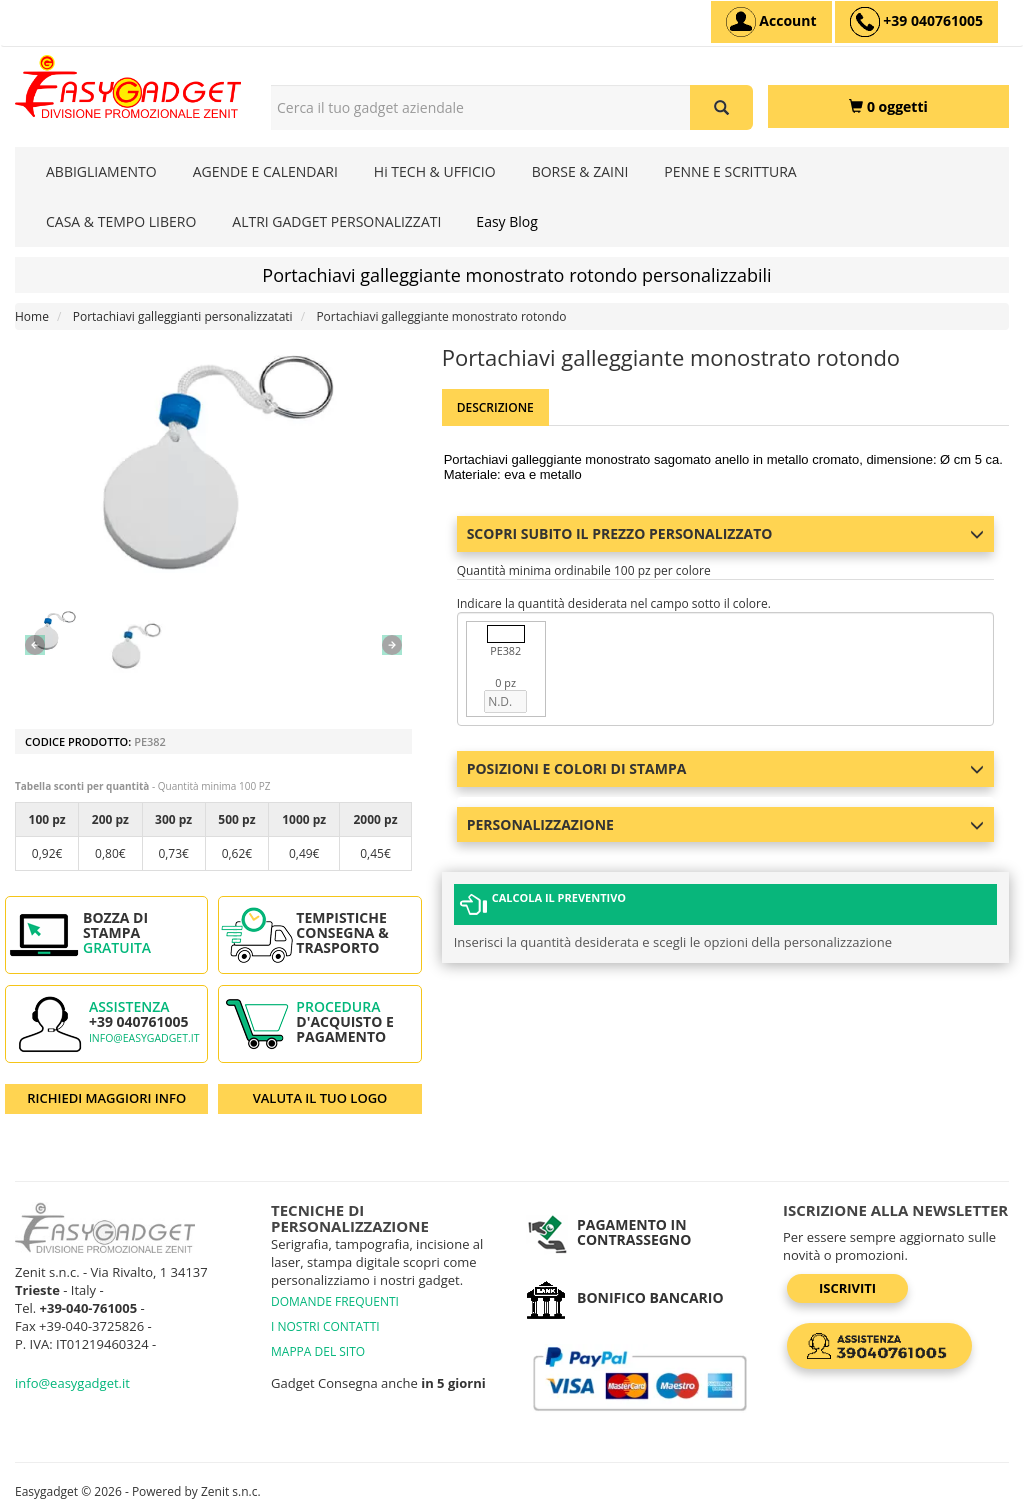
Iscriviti (847, 1288)
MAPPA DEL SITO (318, 1351)
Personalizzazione (725, 824)
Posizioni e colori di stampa (725, 768)
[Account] (771, 22)
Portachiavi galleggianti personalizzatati (183, 316)
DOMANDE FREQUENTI (335, 1301)
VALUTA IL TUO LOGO (320, 1098)
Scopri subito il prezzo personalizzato (725, 533)
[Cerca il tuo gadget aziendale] (721, 107)
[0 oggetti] (888, 106)
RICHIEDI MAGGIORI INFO (106, 1098)
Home (32, 316)
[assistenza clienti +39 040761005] (916, 22)
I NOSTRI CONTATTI (325, 1326)
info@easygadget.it (144, 1038)
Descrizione (495, 407)
